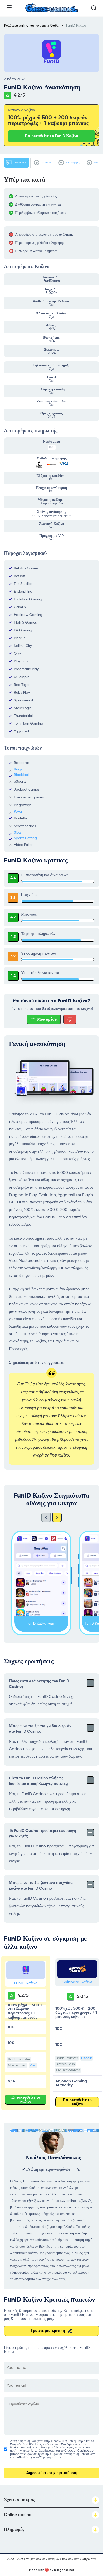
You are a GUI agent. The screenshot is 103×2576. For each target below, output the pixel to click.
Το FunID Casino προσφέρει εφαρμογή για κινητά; (51, 1833)
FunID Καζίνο (25, 1983)
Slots (17, 832)
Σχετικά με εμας (51, 2500)
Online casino (51, 2515)
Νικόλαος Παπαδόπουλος (53, 2158)
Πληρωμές (51, 2529)
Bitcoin (86, 2058)
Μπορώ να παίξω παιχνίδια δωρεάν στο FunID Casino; (51, 1729)
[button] (57, 1517)
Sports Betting (25, 838)
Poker (18, 811)
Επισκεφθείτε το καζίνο (25, 2100)
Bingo (18, 769)
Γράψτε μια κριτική (52, 2330)
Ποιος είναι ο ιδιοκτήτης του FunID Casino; (51, 1684)
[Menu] (9, 7)
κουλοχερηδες (69, 162)
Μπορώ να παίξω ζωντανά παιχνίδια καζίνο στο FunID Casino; (51, 1885)
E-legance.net (64, 2570)
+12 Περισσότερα (68, 2070)
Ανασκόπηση (16, 162)
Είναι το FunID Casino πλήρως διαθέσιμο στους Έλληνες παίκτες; (51, 1781)
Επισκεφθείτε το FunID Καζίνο (51, 136)
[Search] (94, 8)
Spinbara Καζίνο (77, 1982)
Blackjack (22, 775)
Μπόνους (42, 162)
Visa (33, 2065)
